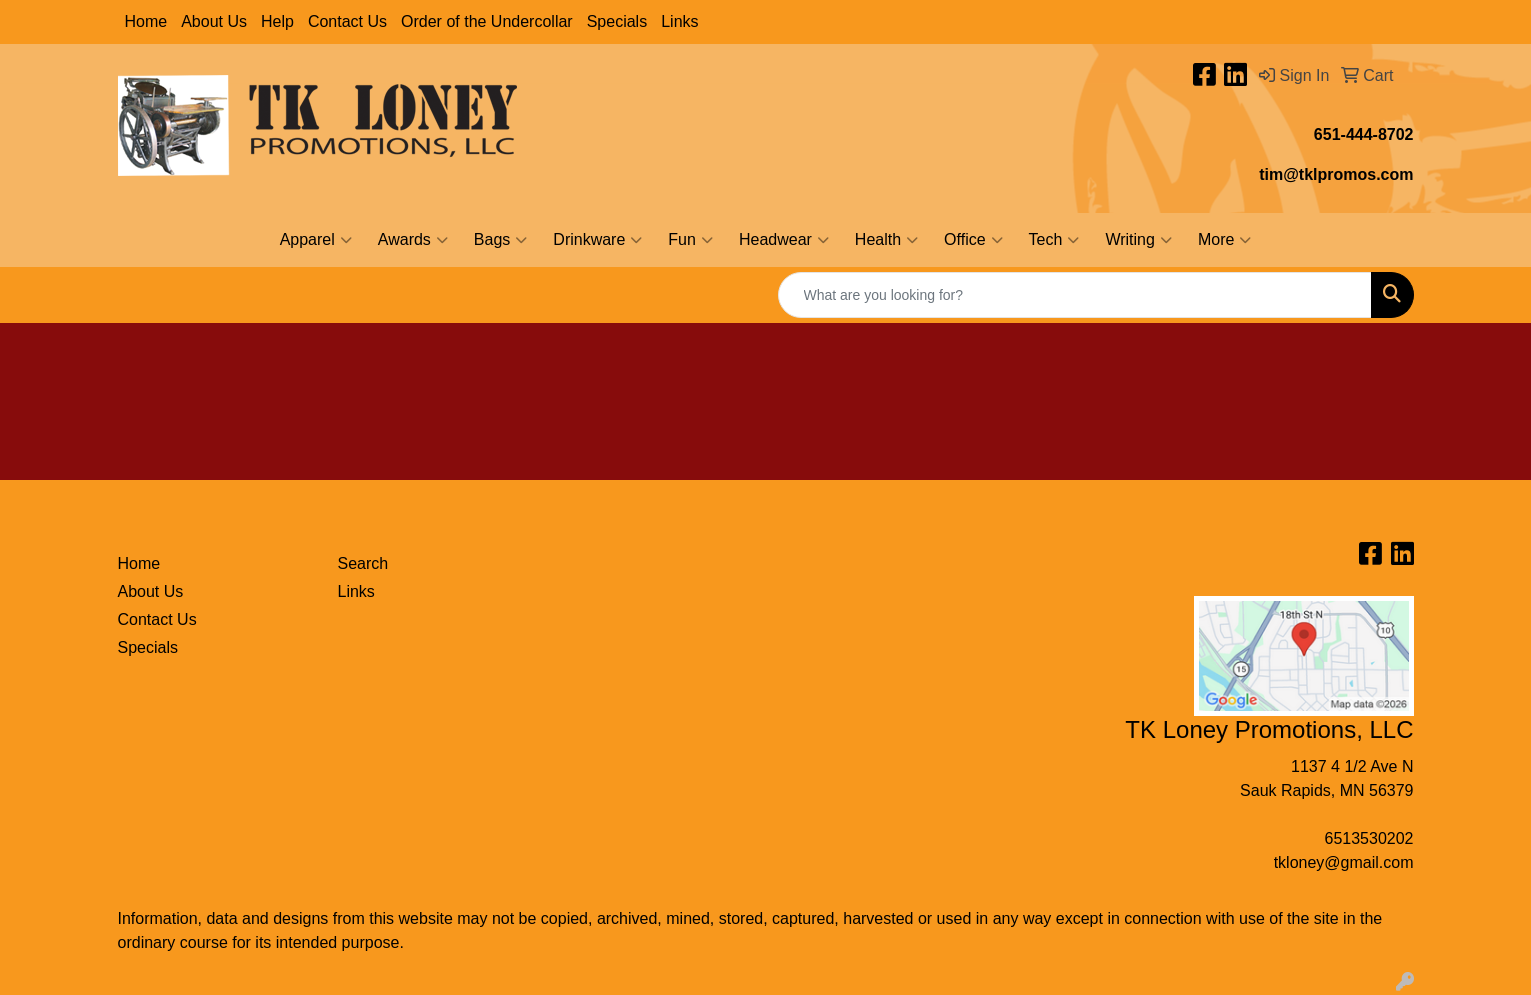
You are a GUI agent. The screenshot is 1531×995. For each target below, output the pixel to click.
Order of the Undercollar (487, 21)
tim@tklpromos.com (1336, 174)
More (1224, 240)
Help (277, 21)
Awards (413, 240)
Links (679, 21)
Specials (617, 21)
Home (146, 21)
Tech (1054, 240)
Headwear (784, 240)
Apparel (316, 240)
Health (886, 240)
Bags (500, 240)
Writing (1138, 240)
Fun (690, 240)
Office (973, 240)
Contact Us (347, 21)
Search (363, 563)
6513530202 (1369, 838)
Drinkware (597, 240)
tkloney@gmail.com (1344, 862)
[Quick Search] (1075, 295)
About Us (214, 21)
